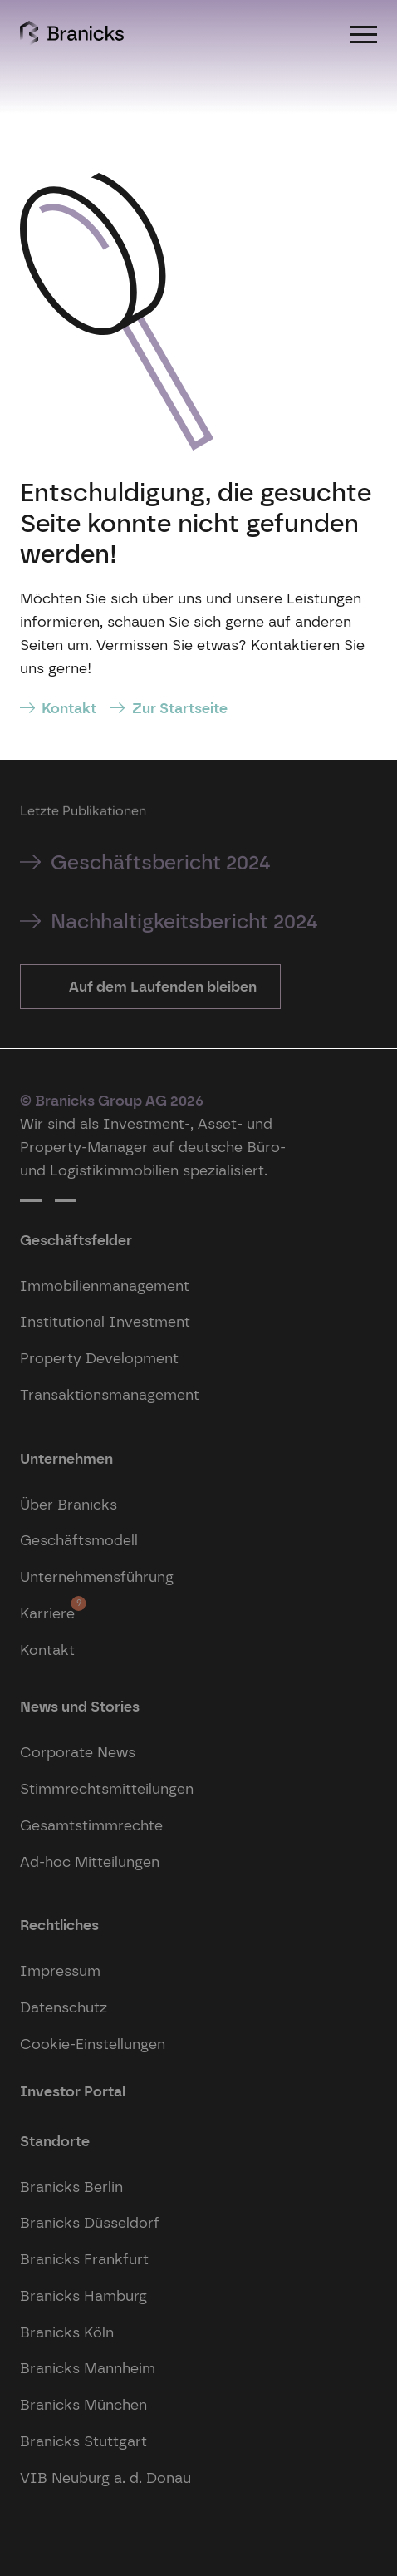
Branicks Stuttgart (83, 2441)
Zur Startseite (180, 708)
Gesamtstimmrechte (91, 1825)
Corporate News (77, 1752)
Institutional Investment (105, 1321)
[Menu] (363, 33)
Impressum (60, 1970)
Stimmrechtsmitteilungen (107, 1788)
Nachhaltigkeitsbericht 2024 (184, 921)
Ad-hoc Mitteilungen (89, 1861)
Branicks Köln (67, 2332)
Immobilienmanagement (104, 1285)
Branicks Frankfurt (84, 2259)
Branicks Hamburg (83, 2295)
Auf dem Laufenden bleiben (161, 986)
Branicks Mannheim (87, 2368)
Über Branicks (68, 1504)
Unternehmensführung (97, 1576)
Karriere (47, 1609)
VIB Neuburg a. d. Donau (105, 2477)
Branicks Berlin (71, 2186)
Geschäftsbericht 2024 (161, 862)
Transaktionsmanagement (109, 1394)
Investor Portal (72, 2091)
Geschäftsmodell (79, 1540)
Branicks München (83, 2404)
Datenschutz (63, 2007)
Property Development (99, 1358)
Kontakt (69, 708)
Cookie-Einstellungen (92, 2043)
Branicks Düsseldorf (89, 2222)
